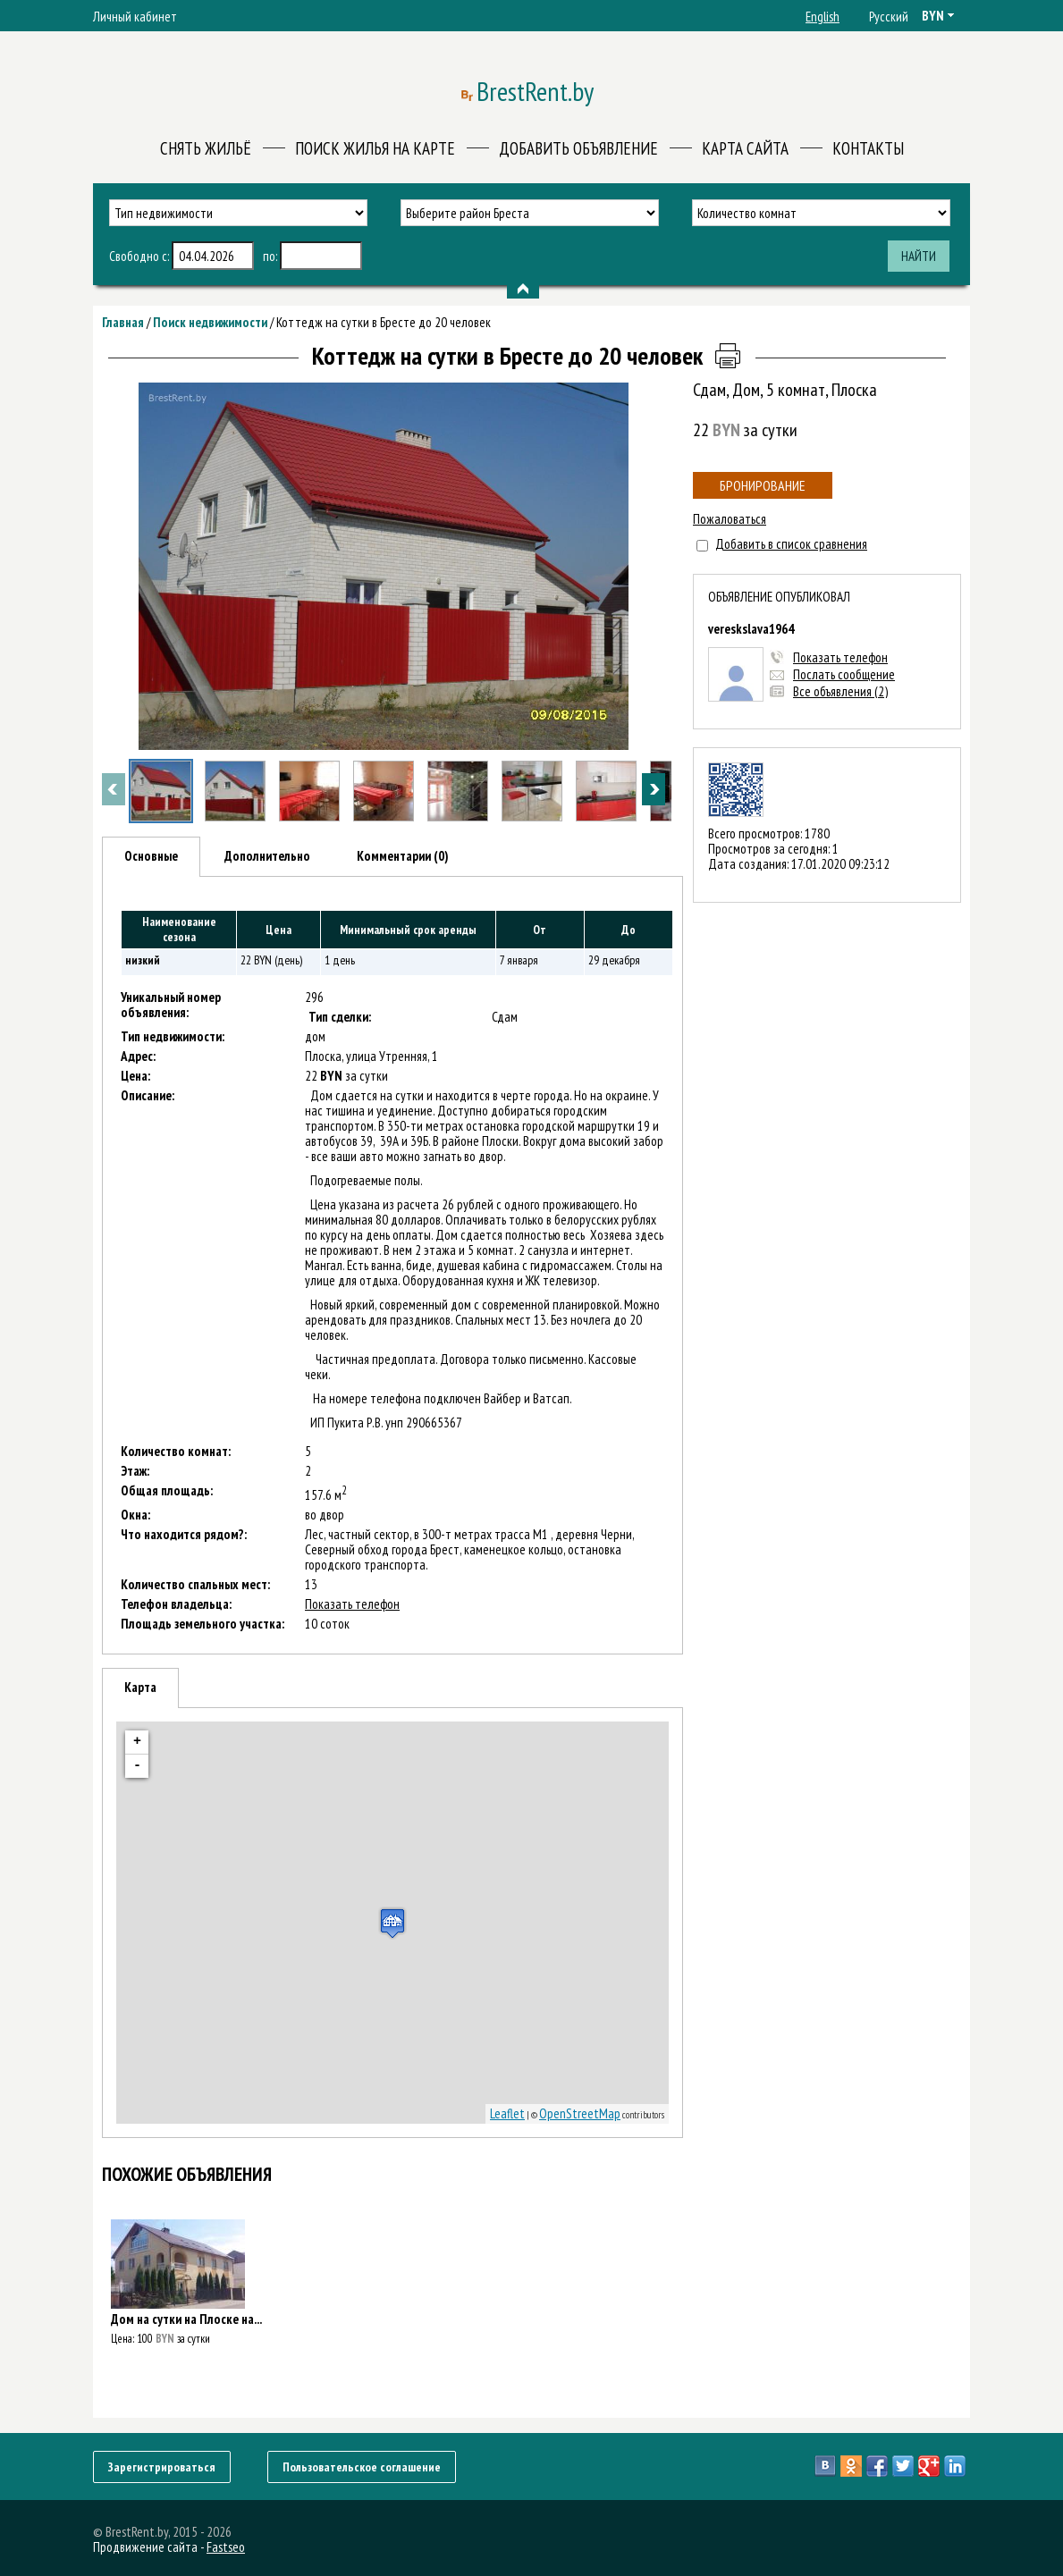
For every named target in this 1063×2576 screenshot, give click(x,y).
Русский (888, 16)
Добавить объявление (578, 148)
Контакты (868, 148)
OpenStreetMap (579, 2113)
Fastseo (226, 2546)
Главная (123, 322)
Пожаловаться (729, 518)
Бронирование (763, 485)
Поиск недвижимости (210, 322)
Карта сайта (745, 148)
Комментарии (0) (403, 855)
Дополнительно (267, 855)
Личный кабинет (135, 16)
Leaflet (507, 2113)
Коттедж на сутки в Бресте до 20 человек (383, 322)
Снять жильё (205, 148)
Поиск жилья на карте (375, 148)
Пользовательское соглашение (362, 2467)
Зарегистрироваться (161, 2467)
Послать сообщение (844, 674)
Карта (140, 1687)
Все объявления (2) (840, 691)
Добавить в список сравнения (791, 543)
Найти (918, 256)
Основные (151, 855)
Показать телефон (840, 657)
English (822, 16)
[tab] (151, 857)
